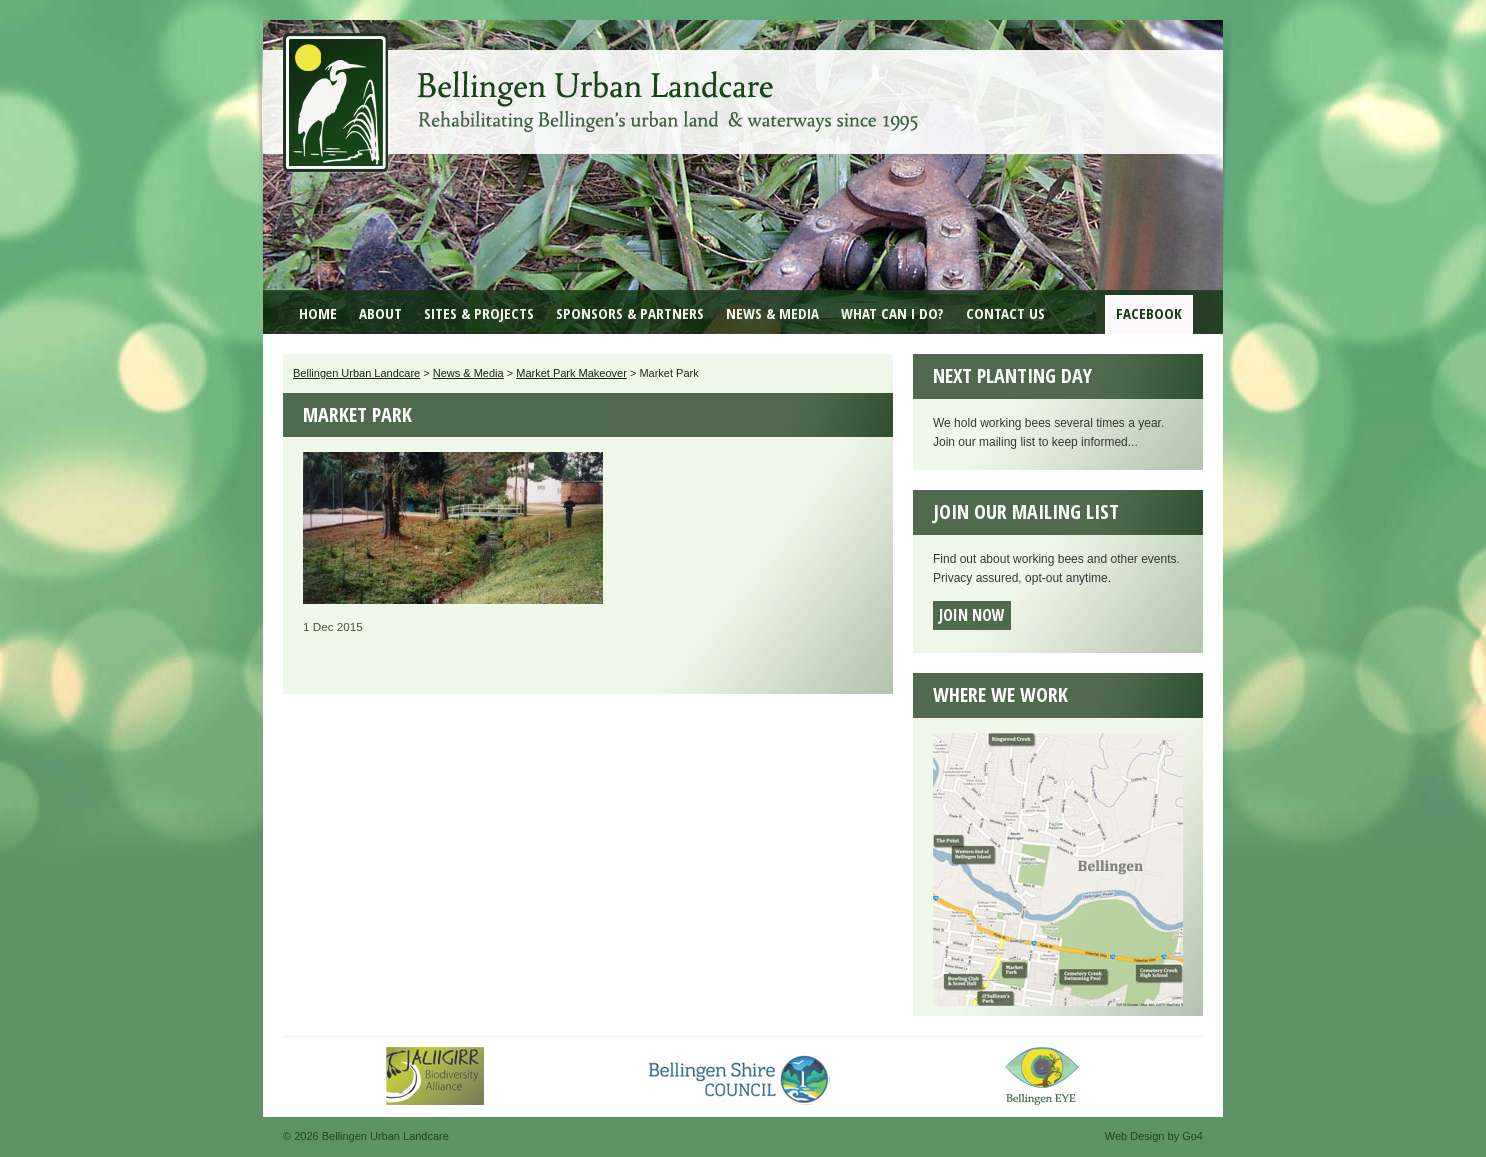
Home (318, 313)
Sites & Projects (479, 313)
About (380, 313)
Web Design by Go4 (1154, 1136)
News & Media (772, 313)
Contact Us (1005, 313)
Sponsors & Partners (630, 313)
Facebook (1149, 313)
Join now (972, 615)
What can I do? (892, 313)
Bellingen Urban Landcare (603, 88)
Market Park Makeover (571, 373)
